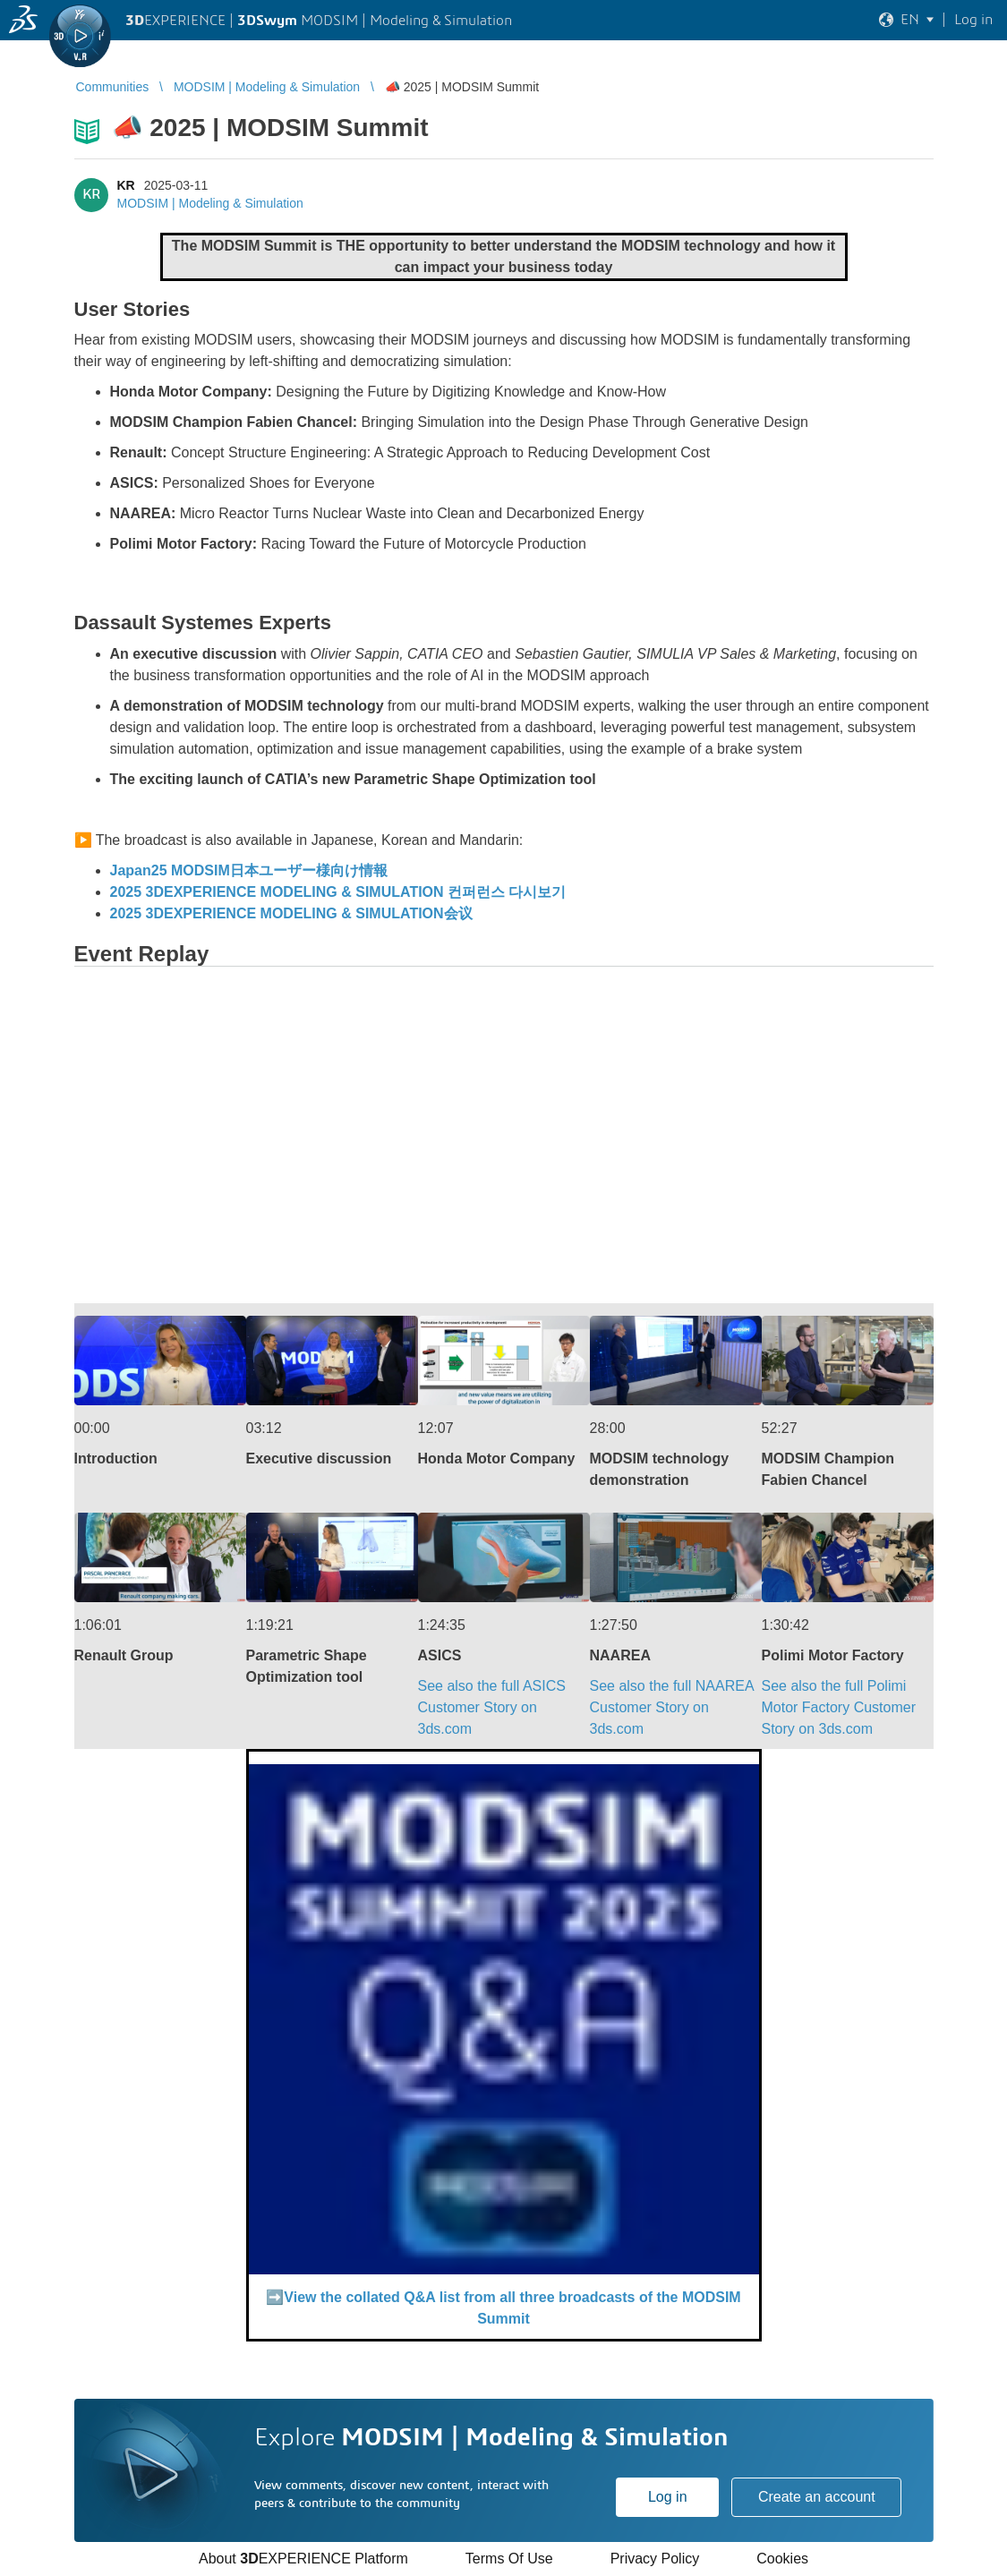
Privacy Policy (655, 2558)
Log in (667, 2496)
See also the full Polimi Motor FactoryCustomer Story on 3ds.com (839, 1707)
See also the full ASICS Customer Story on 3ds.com (492, 1707)
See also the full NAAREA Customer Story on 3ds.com (672, 1707)
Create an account (816, 2496)
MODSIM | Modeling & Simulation (210, 203)
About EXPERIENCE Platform (303, 2558)
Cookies (782, 2558)
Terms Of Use (509, 2558)
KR (126, 185)
